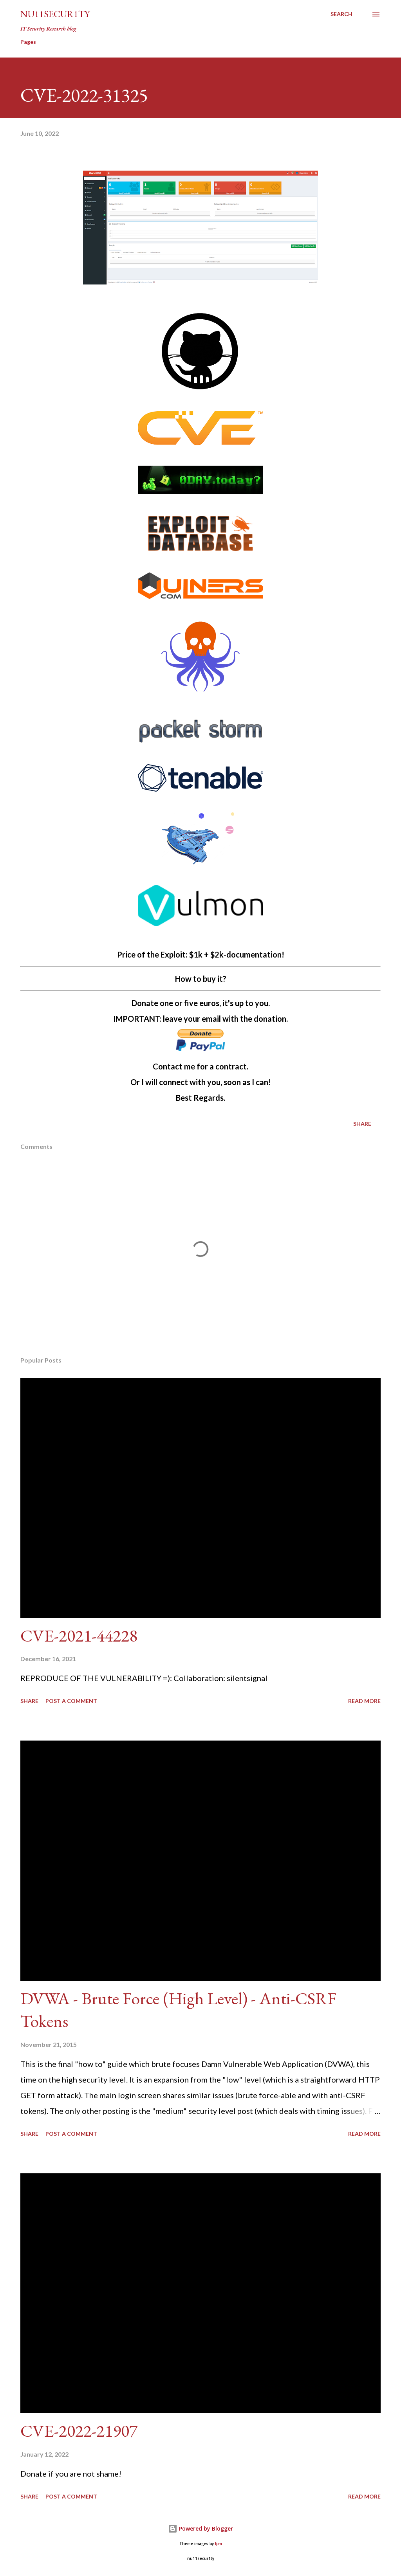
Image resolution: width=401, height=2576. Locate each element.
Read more (364, 1701)
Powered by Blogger (200, 2528)
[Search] (341, 14)
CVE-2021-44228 (78, 1635)
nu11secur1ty (55, 14)
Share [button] (362, 1123)
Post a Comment (71, 1701)
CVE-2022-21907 (78, 2430)
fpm (218, 2543)
